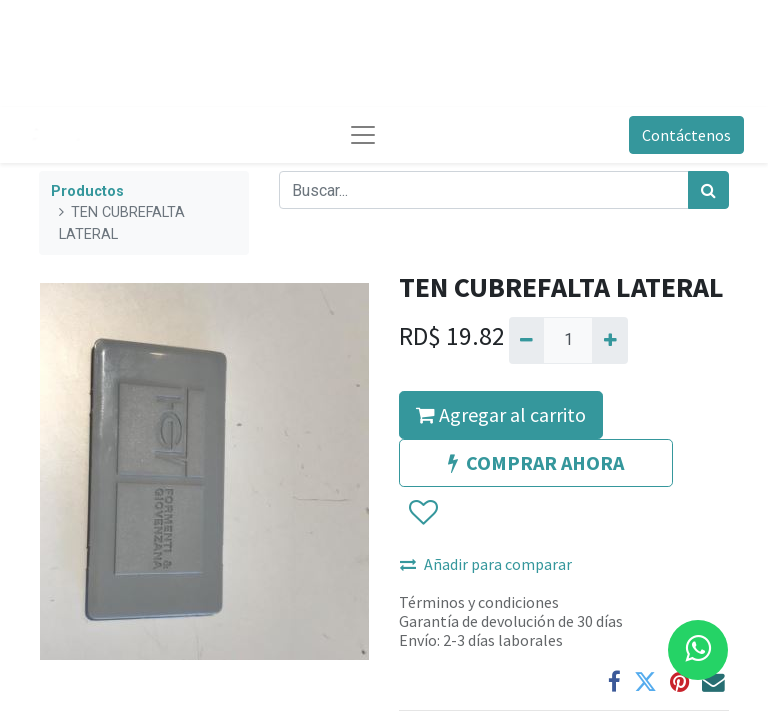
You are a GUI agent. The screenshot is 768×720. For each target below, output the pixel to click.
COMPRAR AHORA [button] (536, 462)
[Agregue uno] (609, 340)
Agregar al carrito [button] (501, 414)
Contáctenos (686, 135)
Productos (87, 191)
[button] (422, 513)
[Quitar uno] (526, 340)
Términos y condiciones (479, 602)
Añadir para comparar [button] (486, 564)
